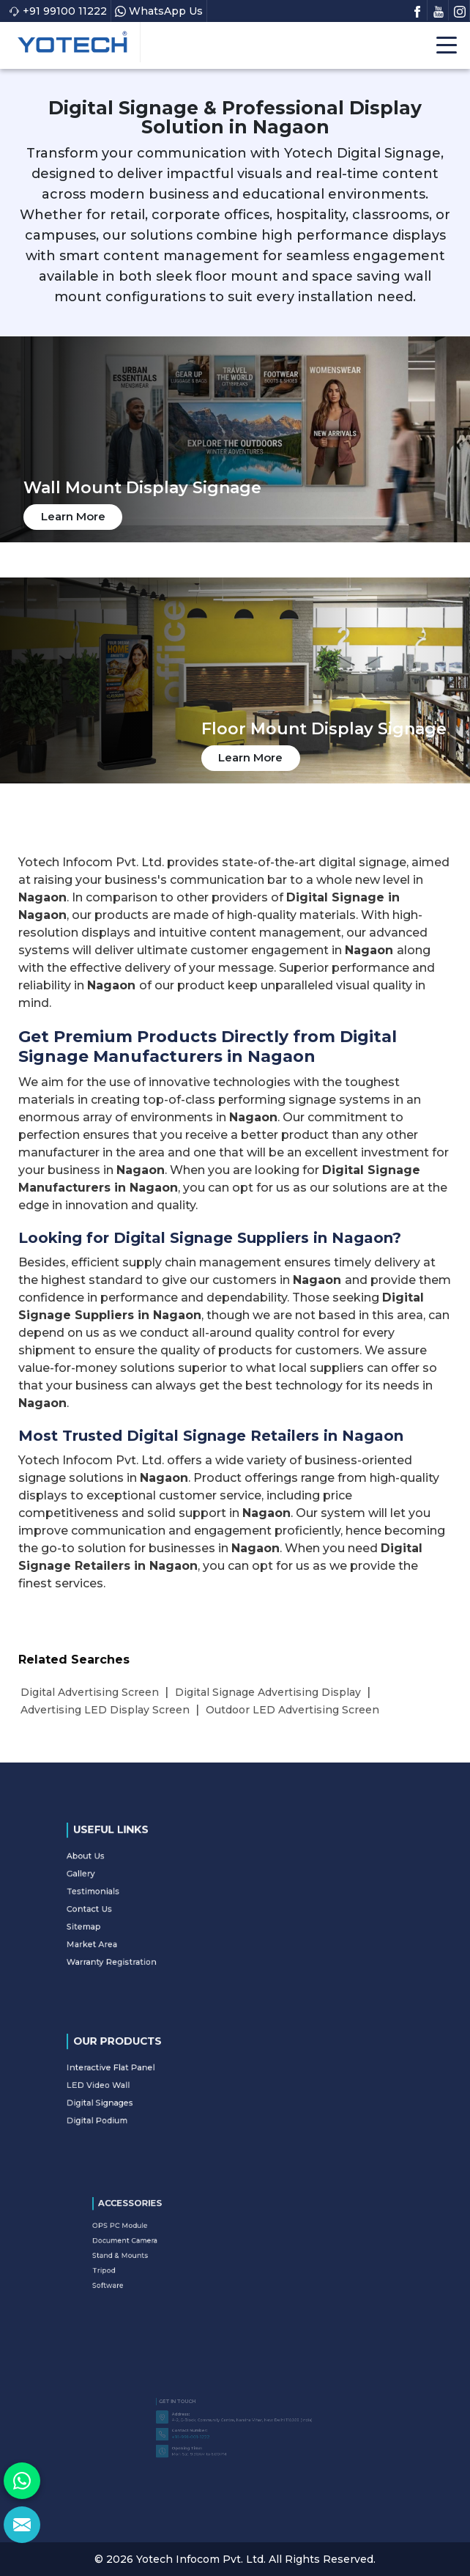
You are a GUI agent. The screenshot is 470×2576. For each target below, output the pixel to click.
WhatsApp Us (159, 11)
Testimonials (151, 1896)
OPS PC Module (177, 2237)
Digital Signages (155, 2097)
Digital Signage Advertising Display (268, 1692)
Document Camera (179, 2245)
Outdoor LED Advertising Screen (292, 1709)
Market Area (150, 1927)
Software (171, 2268)
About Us (147, 1875)
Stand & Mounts (177, 2253)
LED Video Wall (154, 2086)
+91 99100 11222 (58, 11)
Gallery (144, 1886)
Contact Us (149, 1906)
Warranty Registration (162, 1937)
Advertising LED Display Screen (105, 1709)
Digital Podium (154, 2107)
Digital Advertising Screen (89, 1692)
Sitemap (146, 1916)
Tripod (168, 2260)
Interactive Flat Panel (161, 2076)
